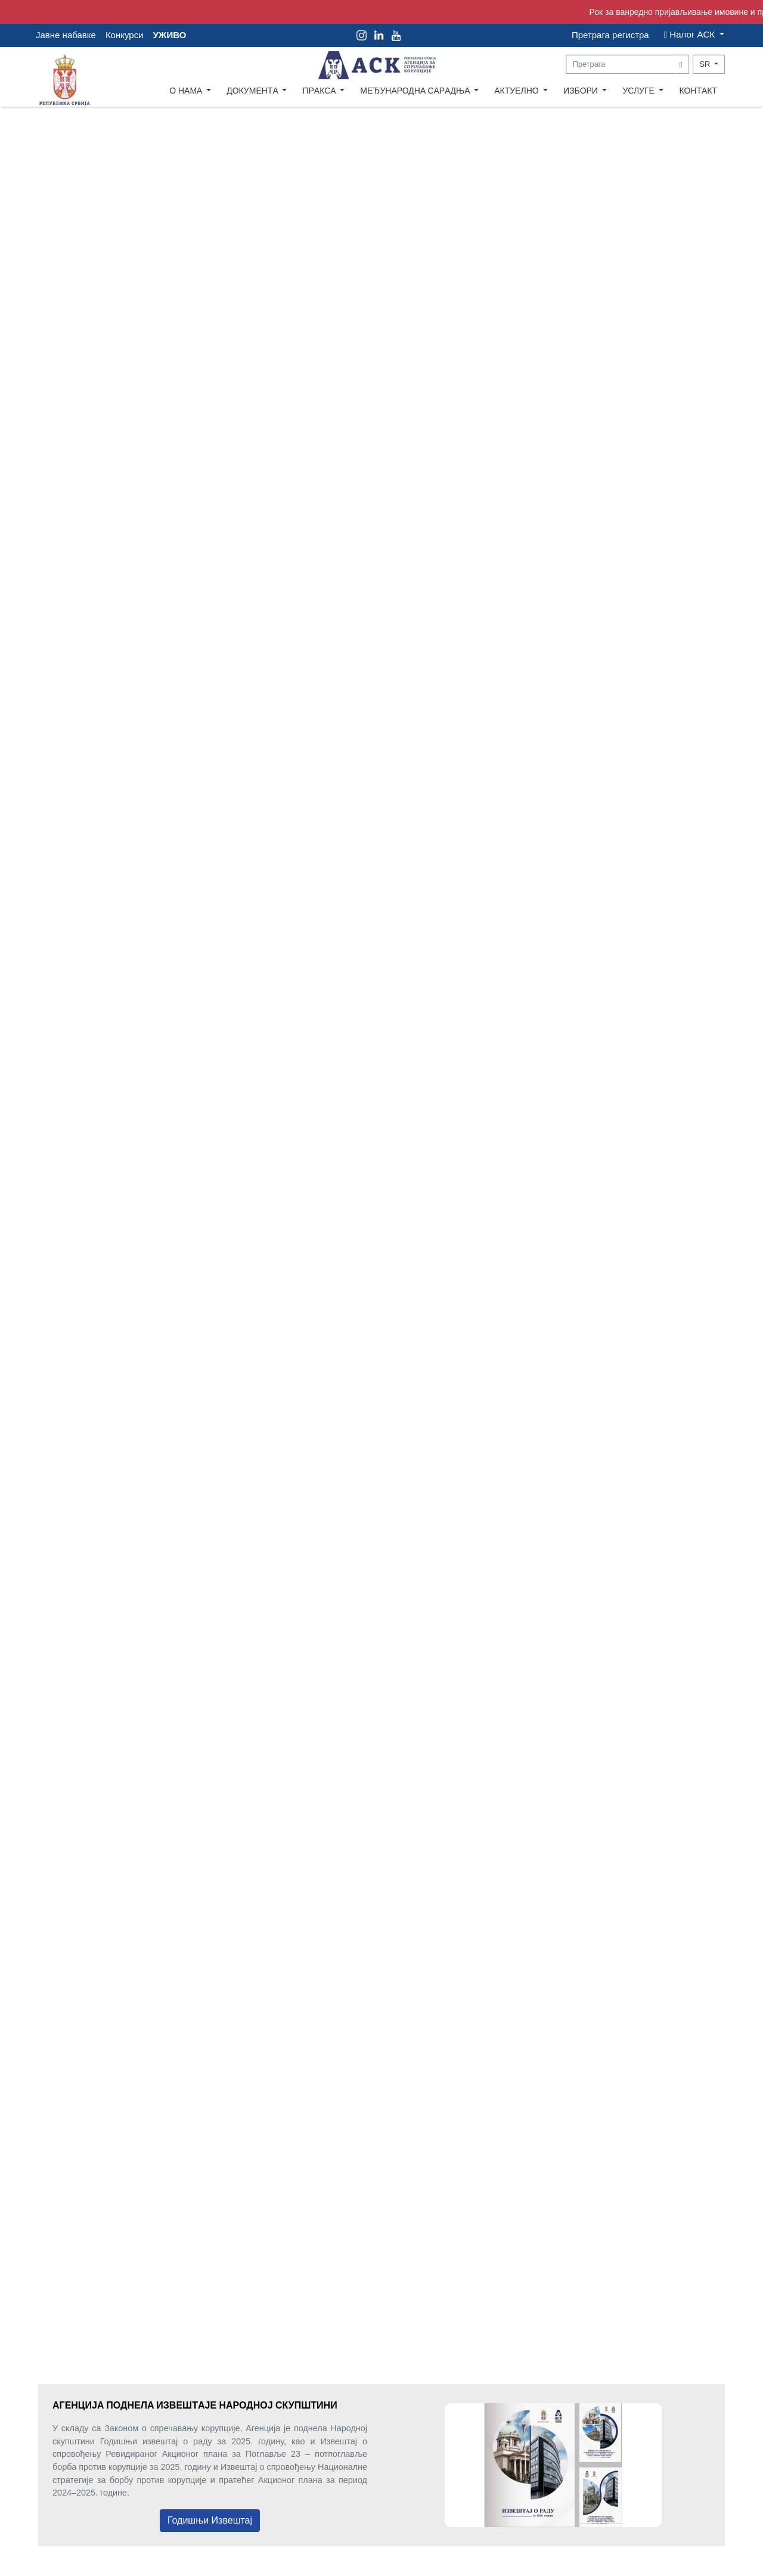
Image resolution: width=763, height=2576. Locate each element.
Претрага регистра (610, 35)
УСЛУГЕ (639, 90)
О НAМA (186, 90)
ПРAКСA (319, 90)
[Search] (620, 64)
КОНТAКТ (698, 90)
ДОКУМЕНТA (253, 90)
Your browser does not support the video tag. (381, 1206)
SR (706, 64)
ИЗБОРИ (581, 90)
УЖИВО (170, 35)
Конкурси (125, 35)
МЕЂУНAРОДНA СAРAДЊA (416, 90)
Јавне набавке (66, 35)
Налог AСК (690, 34)
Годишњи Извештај (210, 2520)
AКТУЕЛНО (517, 90)
